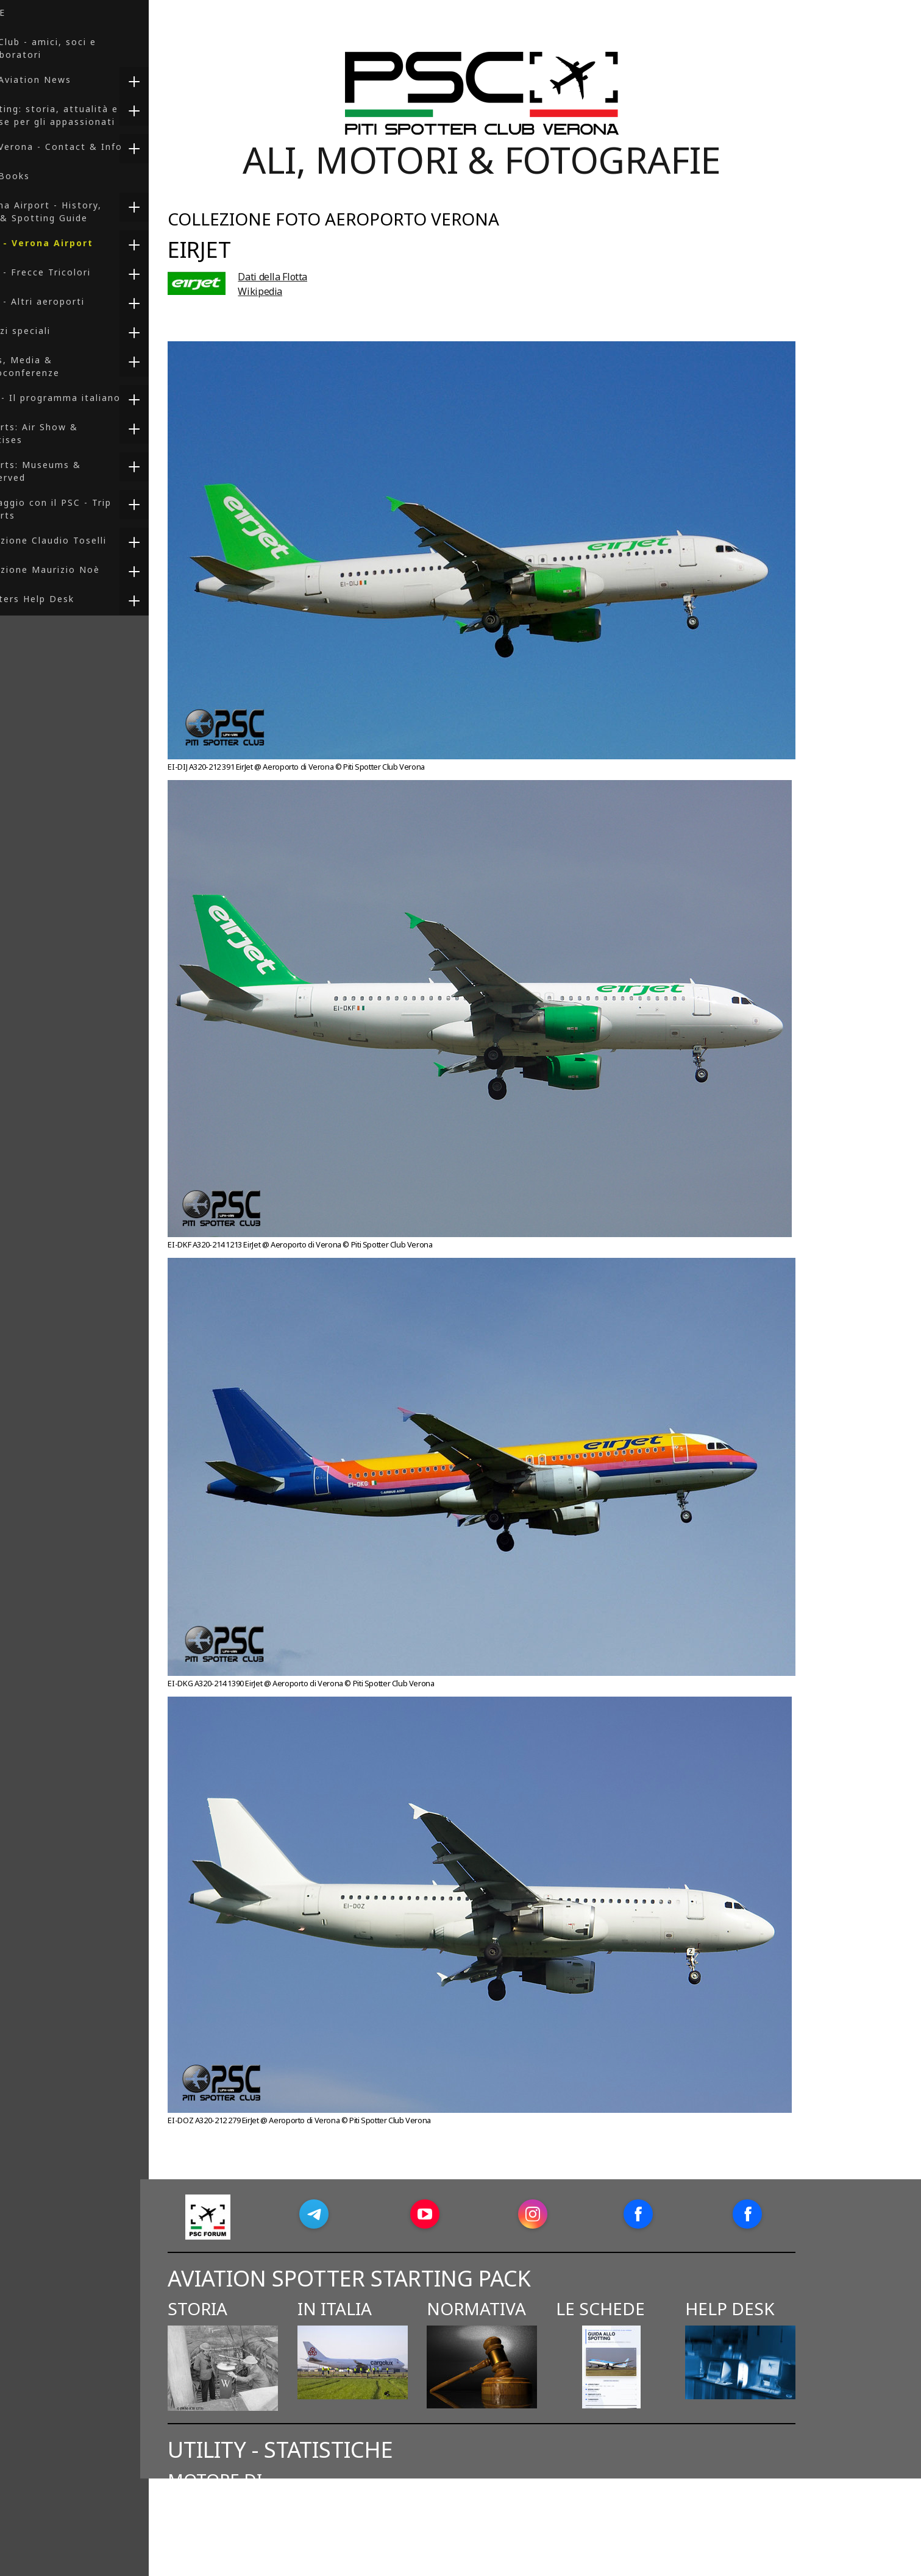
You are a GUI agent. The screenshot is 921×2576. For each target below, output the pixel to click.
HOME (24, 12)
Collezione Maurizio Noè (71, 569)
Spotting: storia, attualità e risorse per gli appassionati (80, 115)
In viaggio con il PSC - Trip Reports (77, 509)
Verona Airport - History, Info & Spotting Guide (72, 211)
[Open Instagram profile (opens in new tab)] (574, 2214)
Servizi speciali (47, 330)
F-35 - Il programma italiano (82, 397)
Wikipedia (302, 291)
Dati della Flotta (315, 276)
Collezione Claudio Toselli (75, 540)
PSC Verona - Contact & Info (83, 146)
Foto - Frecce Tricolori (67, 272)
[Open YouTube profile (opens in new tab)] (467, 2214)
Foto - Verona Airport (68, 243)
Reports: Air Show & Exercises (60, 433)
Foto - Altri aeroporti (64, 301)
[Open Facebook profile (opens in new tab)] (680, 2214)
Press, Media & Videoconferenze (51, 366)
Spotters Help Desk (58, 599)
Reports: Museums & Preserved (62, 471)
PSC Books (36, 176)
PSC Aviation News (57, 79)
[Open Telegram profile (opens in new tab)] (356, 2214)
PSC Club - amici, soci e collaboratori (69, 48)
